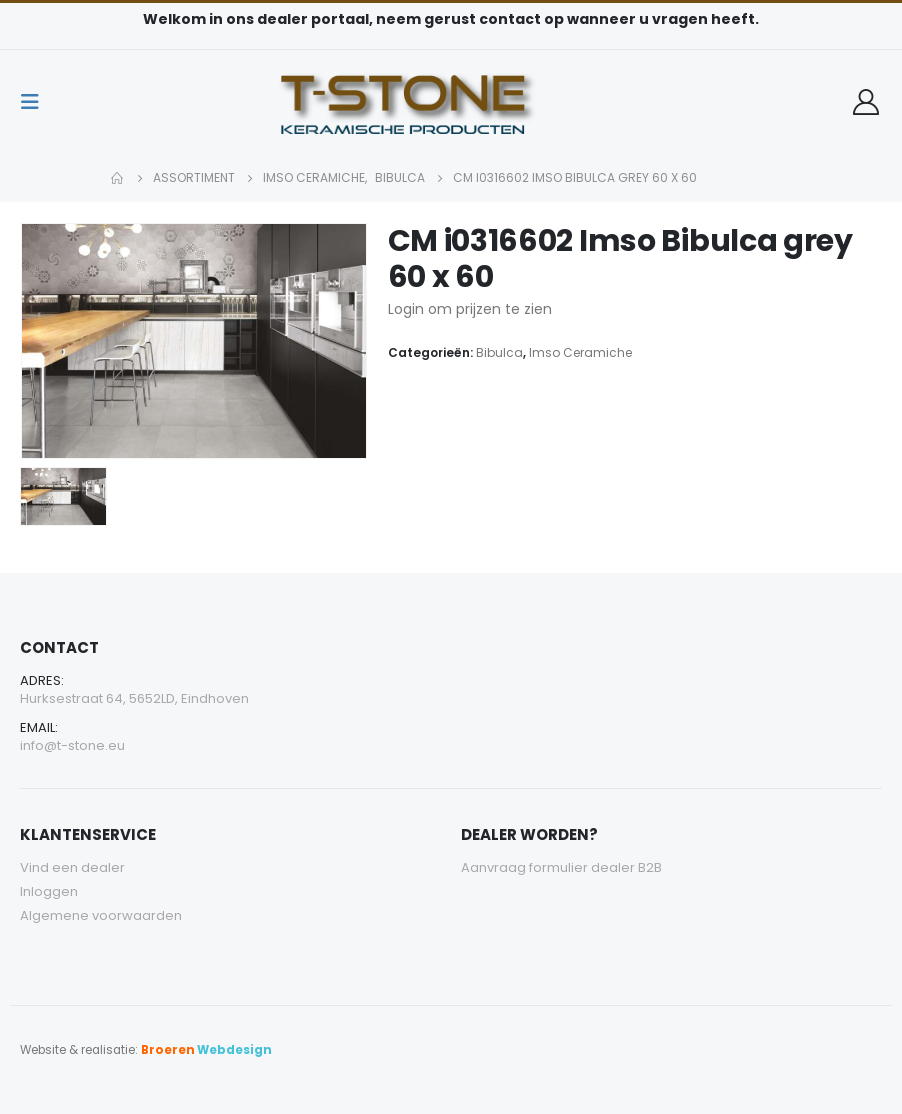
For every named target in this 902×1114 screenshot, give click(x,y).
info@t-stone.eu (72, 745)
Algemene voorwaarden (101, 915)
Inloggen (49, 891)
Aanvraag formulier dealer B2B (561, 867)
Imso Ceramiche (580, 352)
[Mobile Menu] (36, 102)
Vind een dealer (72, 867)
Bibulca (499, 352)
